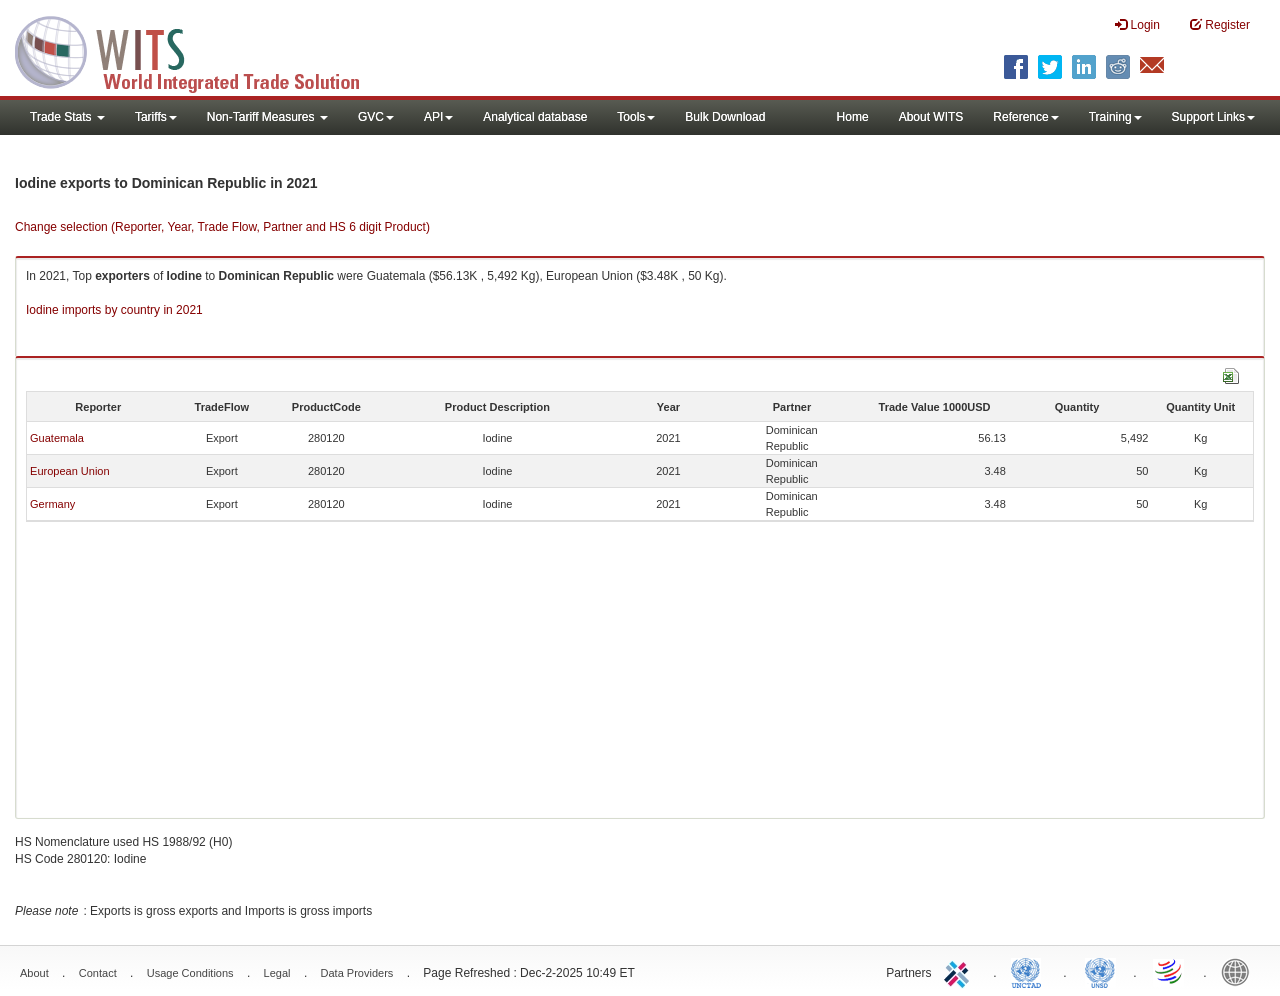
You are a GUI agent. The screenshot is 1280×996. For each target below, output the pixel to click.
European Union (70, 471)
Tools (636, 117)
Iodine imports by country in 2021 (114, 310)
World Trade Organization (1170, 971)
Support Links (1213, 117)
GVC (376, 117)
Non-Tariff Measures (267, 117)
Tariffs (156, 117)
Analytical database (535, 117)
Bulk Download (725, 117)
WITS (200, 50)
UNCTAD (1030, 971)
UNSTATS (1100, 971)
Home (853, 117)
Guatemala (57, 438)
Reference (1025, 117)
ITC (960, 971)
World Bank (1240, 971)
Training (1115, 117)
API (438, 117)
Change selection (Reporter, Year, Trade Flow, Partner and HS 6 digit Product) (222, 227)
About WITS (931, 117)
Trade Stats (67, 117)
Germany (52, 504)
